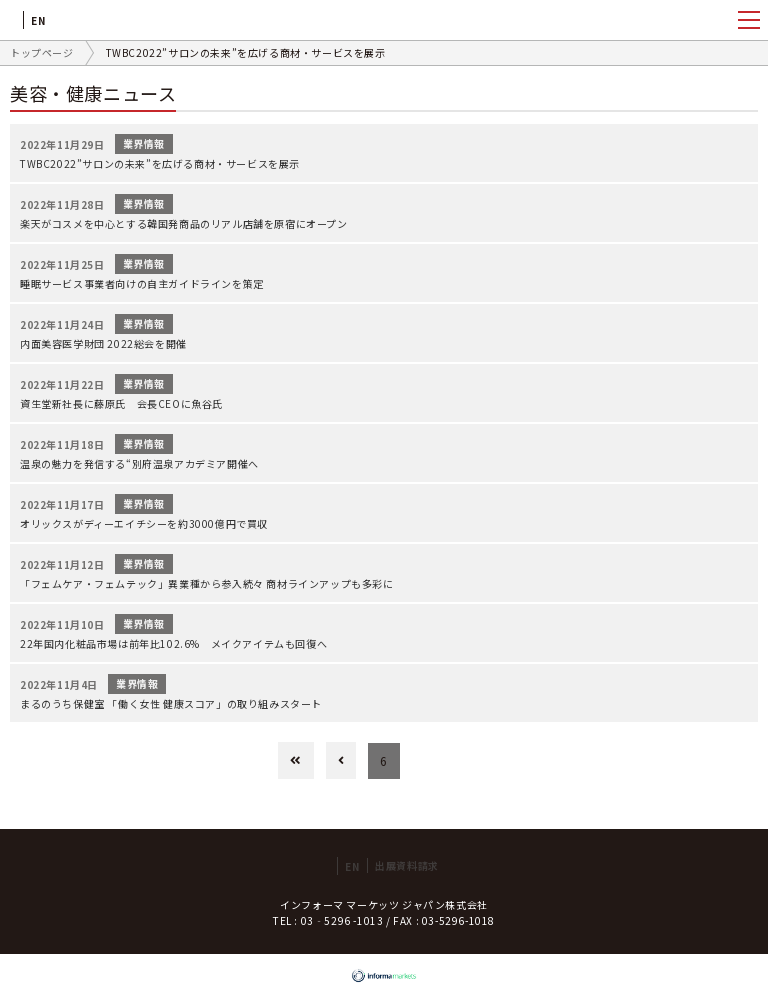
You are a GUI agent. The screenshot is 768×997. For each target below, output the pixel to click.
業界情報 (144, 143)
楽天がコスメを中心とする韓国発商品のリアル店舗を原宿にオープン (184, 223)
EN (38, 20)
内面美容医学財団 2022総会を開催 (103, 343)
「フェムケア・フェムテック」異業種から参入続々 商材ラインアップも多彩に (207, 583)
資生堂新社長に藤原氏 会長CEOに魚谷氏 (121, 403)
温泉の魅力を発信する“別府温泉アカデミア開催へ (139, 463)
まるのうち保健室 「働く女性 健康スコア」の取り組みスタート (171, 703)
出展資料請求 (407, 865)
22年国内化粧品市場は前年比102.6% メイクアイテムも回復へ (173, 643)
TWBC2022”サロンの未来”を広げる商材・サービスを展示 (160, 163)
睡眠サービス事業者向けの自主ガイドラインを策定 (142, 283)
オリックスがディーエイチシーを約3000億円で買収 (144, 523)
